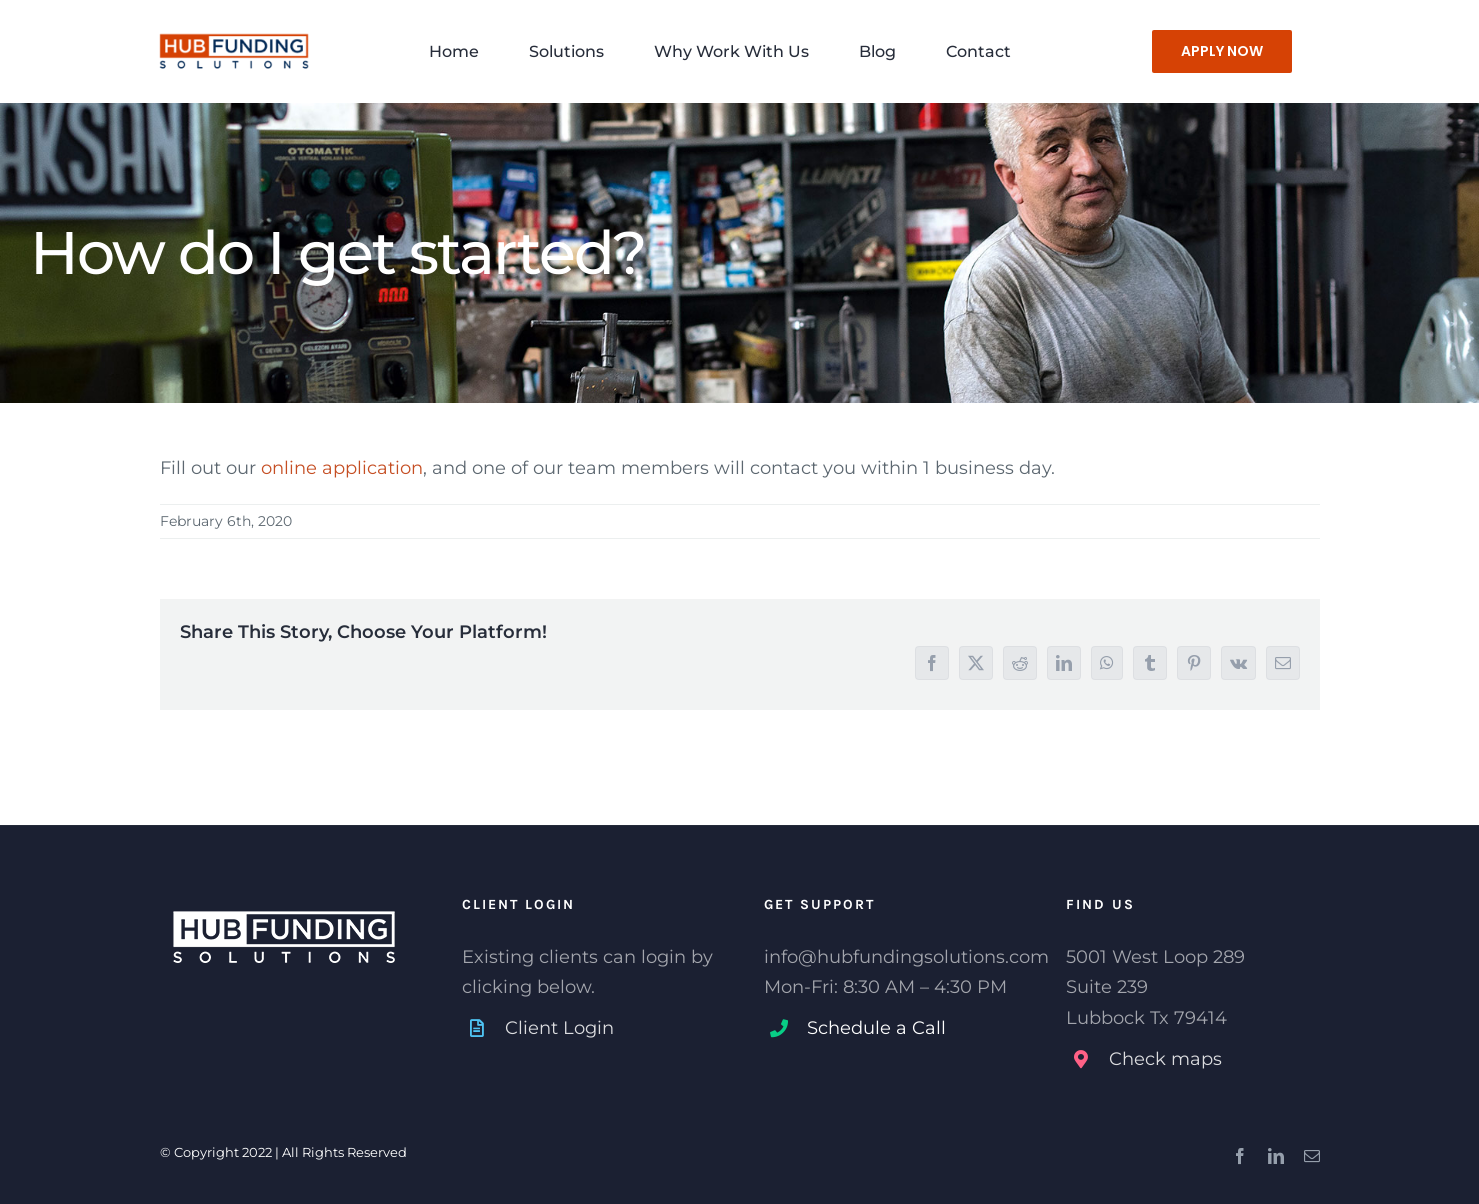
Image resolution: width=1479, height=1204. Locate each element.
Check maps (1165, 1059)
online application (342, 468)
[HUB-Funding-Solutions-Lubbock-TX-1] (234, 27)
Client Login (559, 1028)
